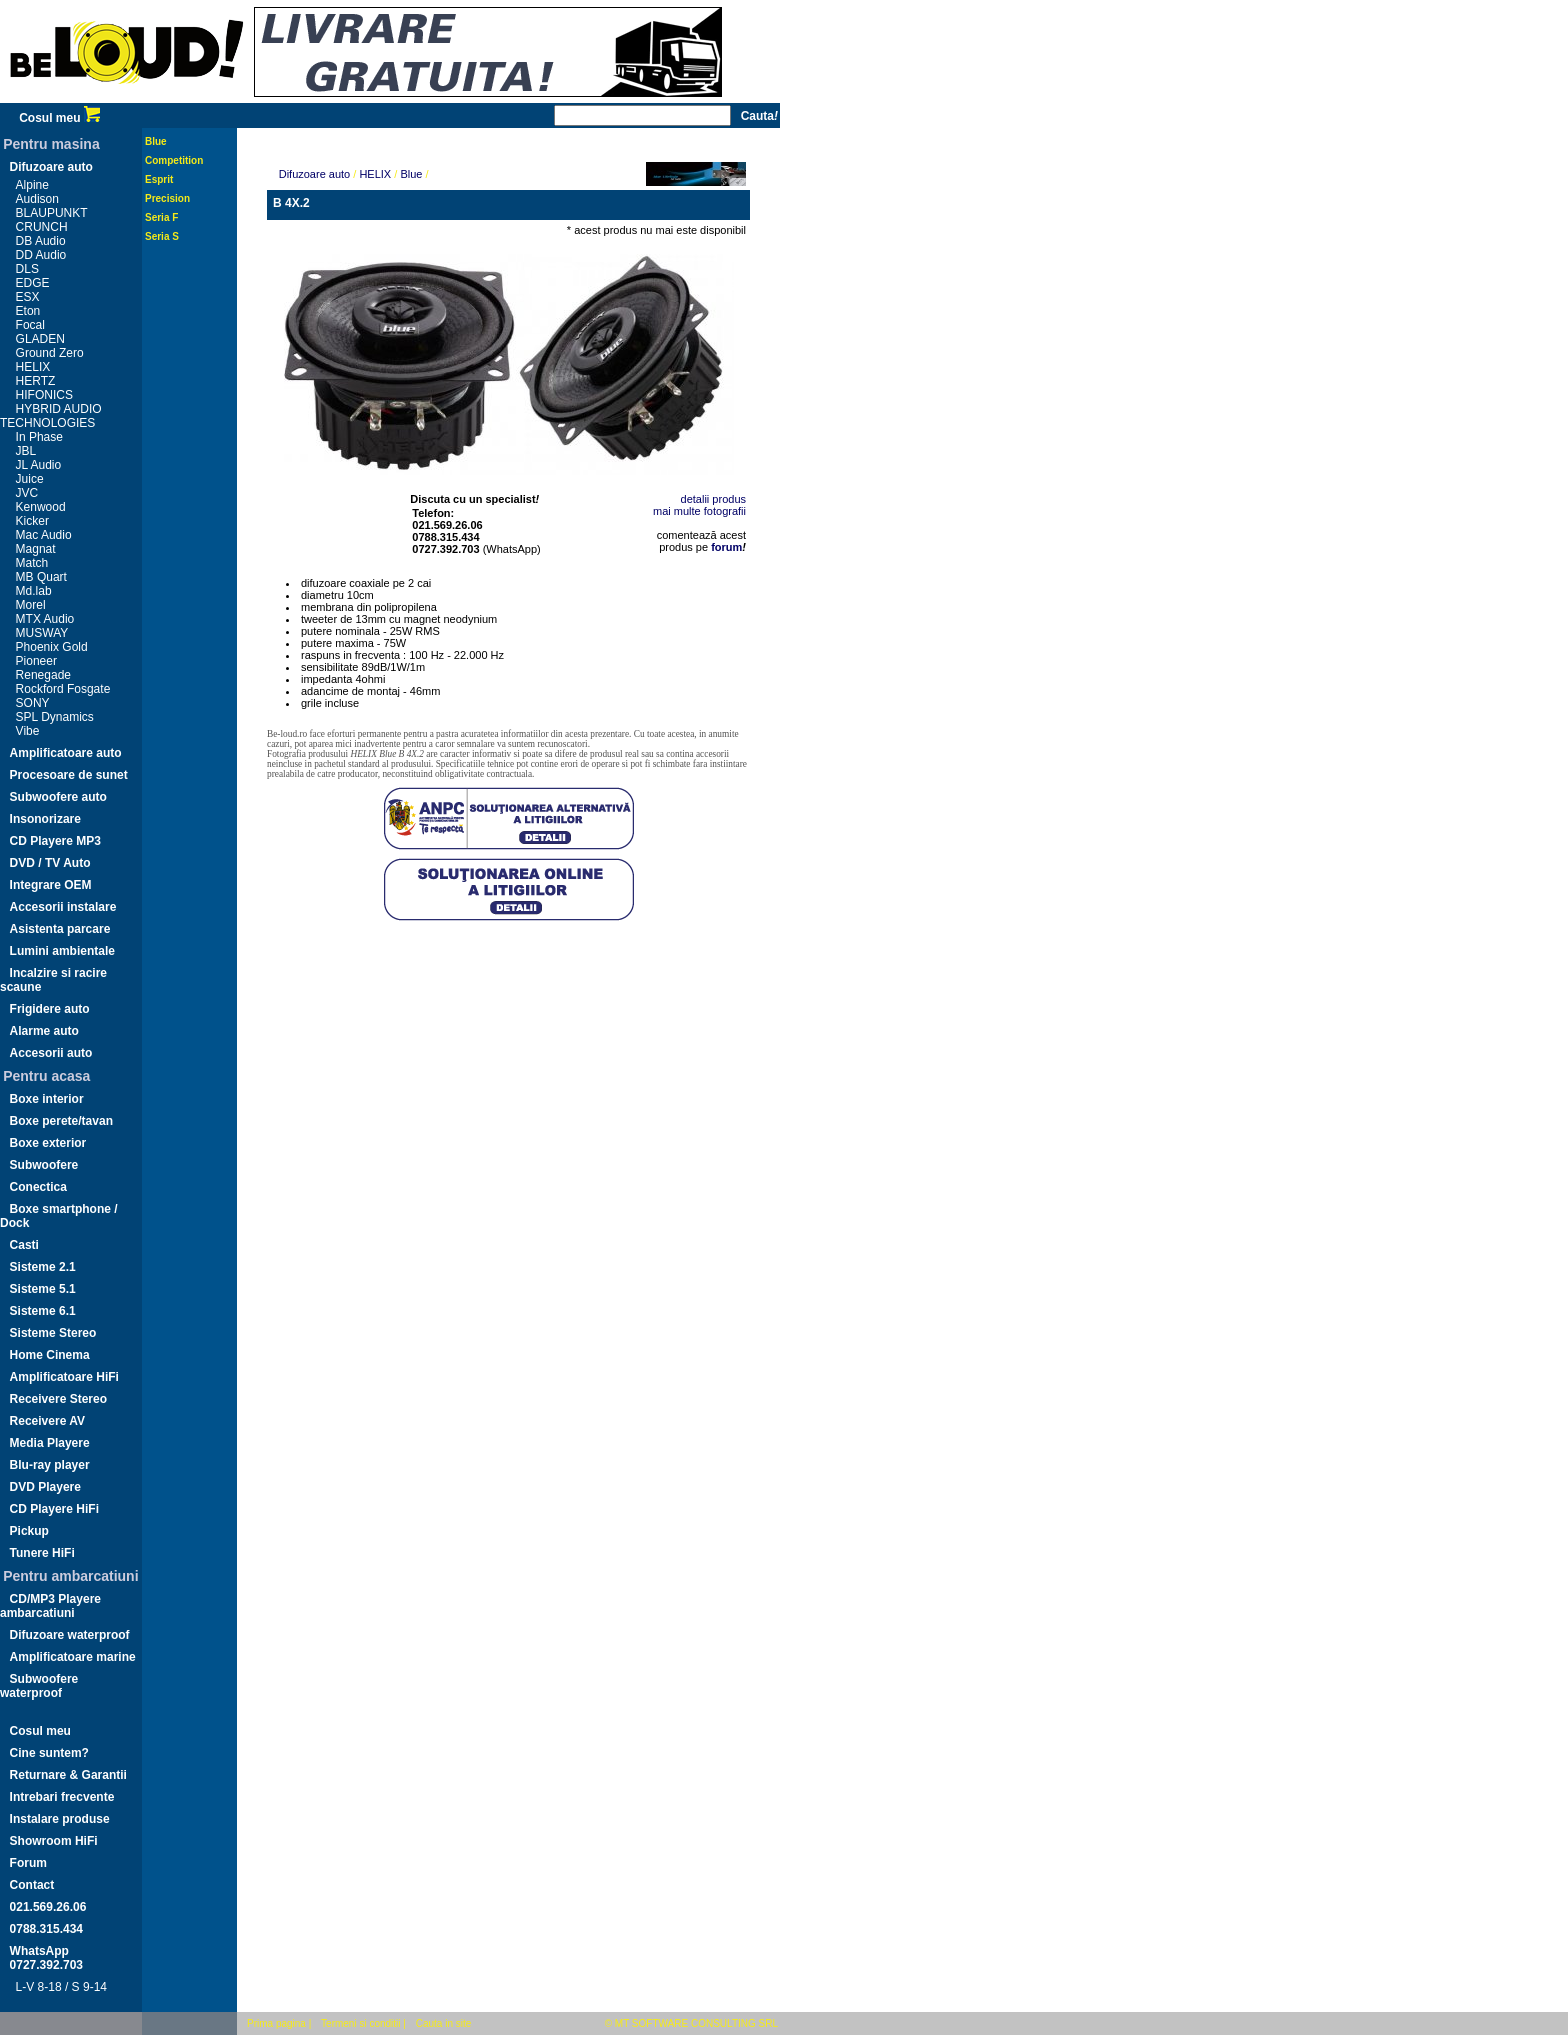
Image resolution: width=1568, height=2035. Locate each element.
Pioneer (36, 661)
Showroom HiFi (54, 1841)
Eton (28, 311)
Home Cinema (50, 1355)
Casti (24, 1245)
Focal (30, 325)
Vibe (28, 731)
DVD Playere (45, 1487)
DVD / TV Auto (50, 863)
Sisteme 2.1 (43, 1267)
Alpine (32, 185)
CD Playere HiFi (54, 1509)
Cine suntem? (49, 1753)
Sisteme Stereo (53, 1333)
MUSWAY (42, 633)
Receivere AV (47, 1421)
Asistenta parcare (60, 929)
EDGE (33, 283)
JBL (26, 451)
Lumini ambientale (62, 951)
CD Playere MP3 (55, 841)
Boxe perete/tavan (61, 1121)
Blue (156, 141)
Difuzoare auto (51, 167)
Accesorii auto (51, 1053)
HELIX (33, 367)
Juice (30, 479)
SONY (33, 703)
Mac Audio (44, 535)
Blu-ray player (50, 1465)
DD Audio (41, 255)
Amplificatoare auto (66, 753)
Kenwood (41, 507)
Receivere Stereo (58, 1399)
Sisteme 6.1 (43, 1311)
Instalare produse (60, 1819)
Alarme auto (44, 1031)
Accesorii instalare (63, 907)
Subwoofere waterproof (39, 1686)
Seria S (162, 236)
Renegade (43, 675)
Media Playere (50, 1443)
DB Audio (41, 241)
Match (32, 563)
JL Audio (39, 465)
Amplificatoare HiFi (64, 1377)
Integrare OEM (51, 885)
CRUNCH (42, 227)
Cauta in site (444, 2023)
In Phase (39, 437)
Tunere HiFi (42, 1553)
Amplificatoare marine (73, 1657)
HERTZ (36, 381)
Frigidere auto (50, 1009)
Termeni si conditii (360, 2023)
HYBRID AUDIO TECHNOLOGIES (51, 416)
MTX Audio (45, 619)
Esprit (159, 179)
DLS (27, 269)
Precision (167, 198)
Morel (31, 605)
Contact (32, 1885)
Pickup (29, 1531)
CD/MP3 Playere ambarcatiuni (50, 1606)
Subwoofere (44, 1165)
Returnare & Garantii (68, 1775)
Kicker (32, 521)
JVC (27, 493)
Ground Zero (50, 353)
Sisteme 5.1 (43, 1289)
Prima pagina (276, 2023)
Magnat (36, 549)
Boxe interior (47, 1099)
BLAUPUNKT (52, 213)
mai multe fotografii (699, 511)
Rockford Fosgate (63, 689)
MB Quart (41, 577)
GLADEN (40, 339)
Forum (28, 1863)
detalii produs (713, 499)
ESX (28, 297)
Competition (174, 160)
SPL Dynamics (55, 717)
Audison (37, 199)
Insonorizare (45, 819)
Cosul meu (59, 118)
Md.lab (34, 591)
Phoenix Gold (52, 647)
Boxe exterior (48, 1143)
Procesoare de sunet (69, 775)
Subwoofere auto (58, 797)
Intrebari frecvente (62, 1797)
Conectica (38, 1187)
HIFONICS (44, 395)
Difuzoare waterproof (70, 1635)
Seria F (161, 217)
